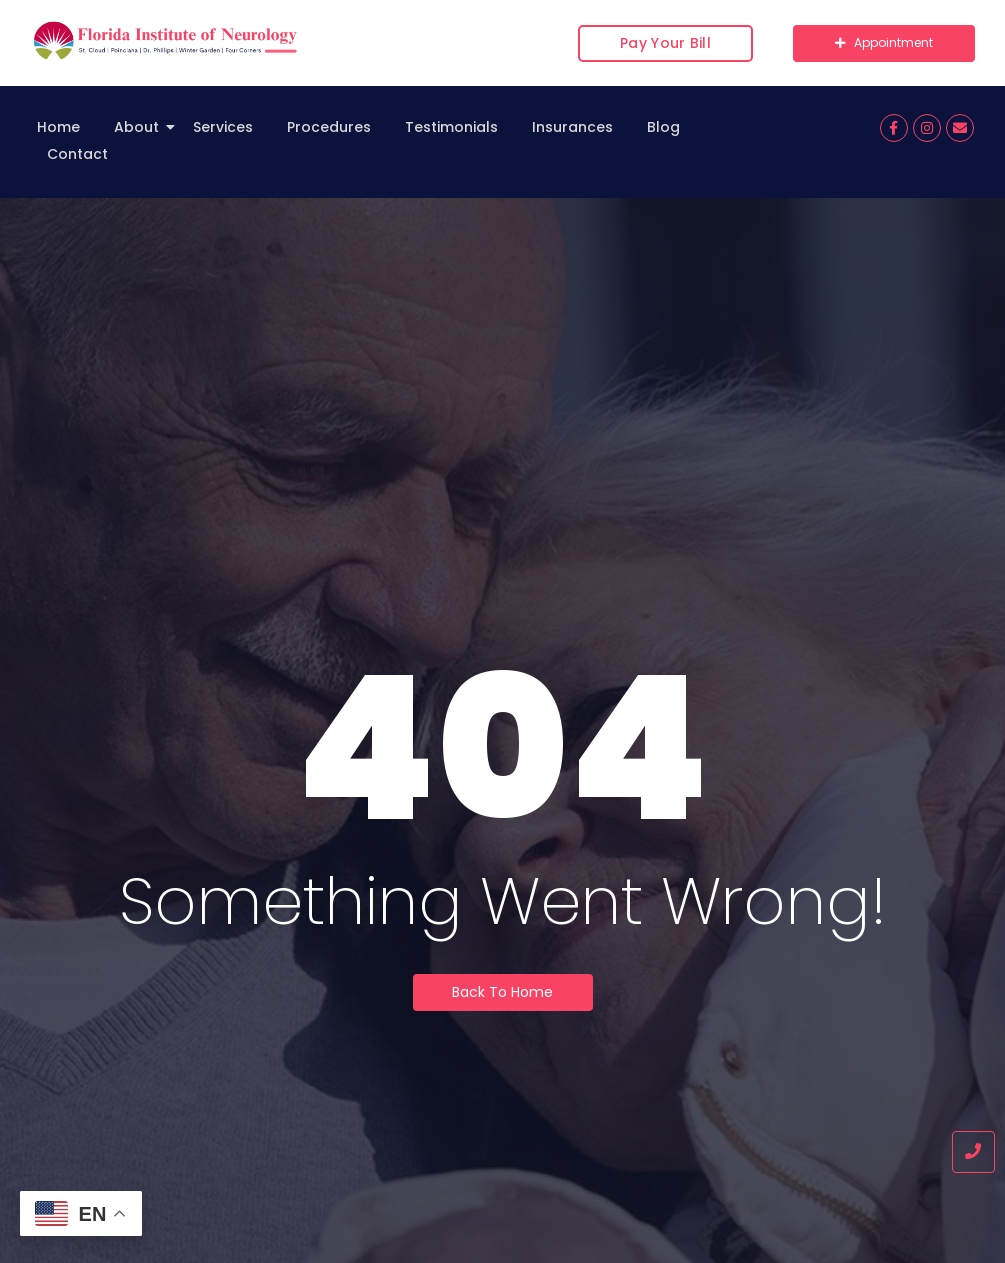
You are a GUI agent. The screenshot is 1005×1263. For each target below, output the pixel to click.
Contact (77, 154)
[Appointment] (884, 43)
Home (58, 127)
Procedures (329, 127)
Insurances (572, 127)
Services (223, 127)
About (140, 127)
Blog (663, 127)
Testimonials (451, 127)
